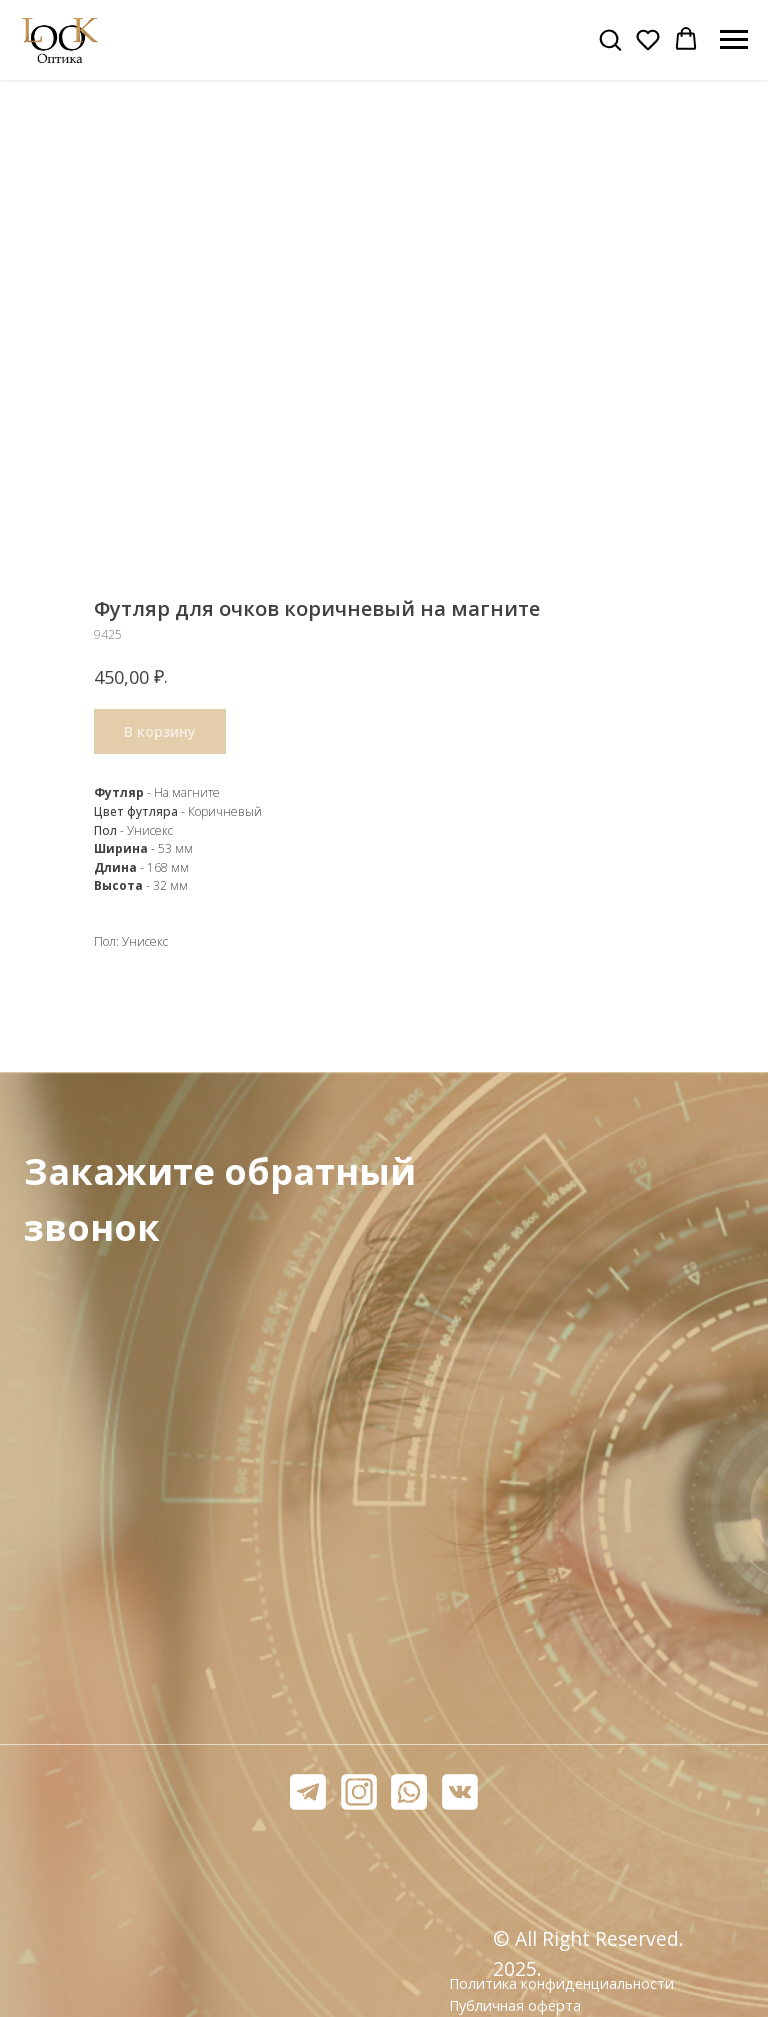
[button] (610, 39)
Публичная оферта (515, 2005)
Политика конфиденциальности (561, 1983)
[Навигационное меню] (734, 40)
